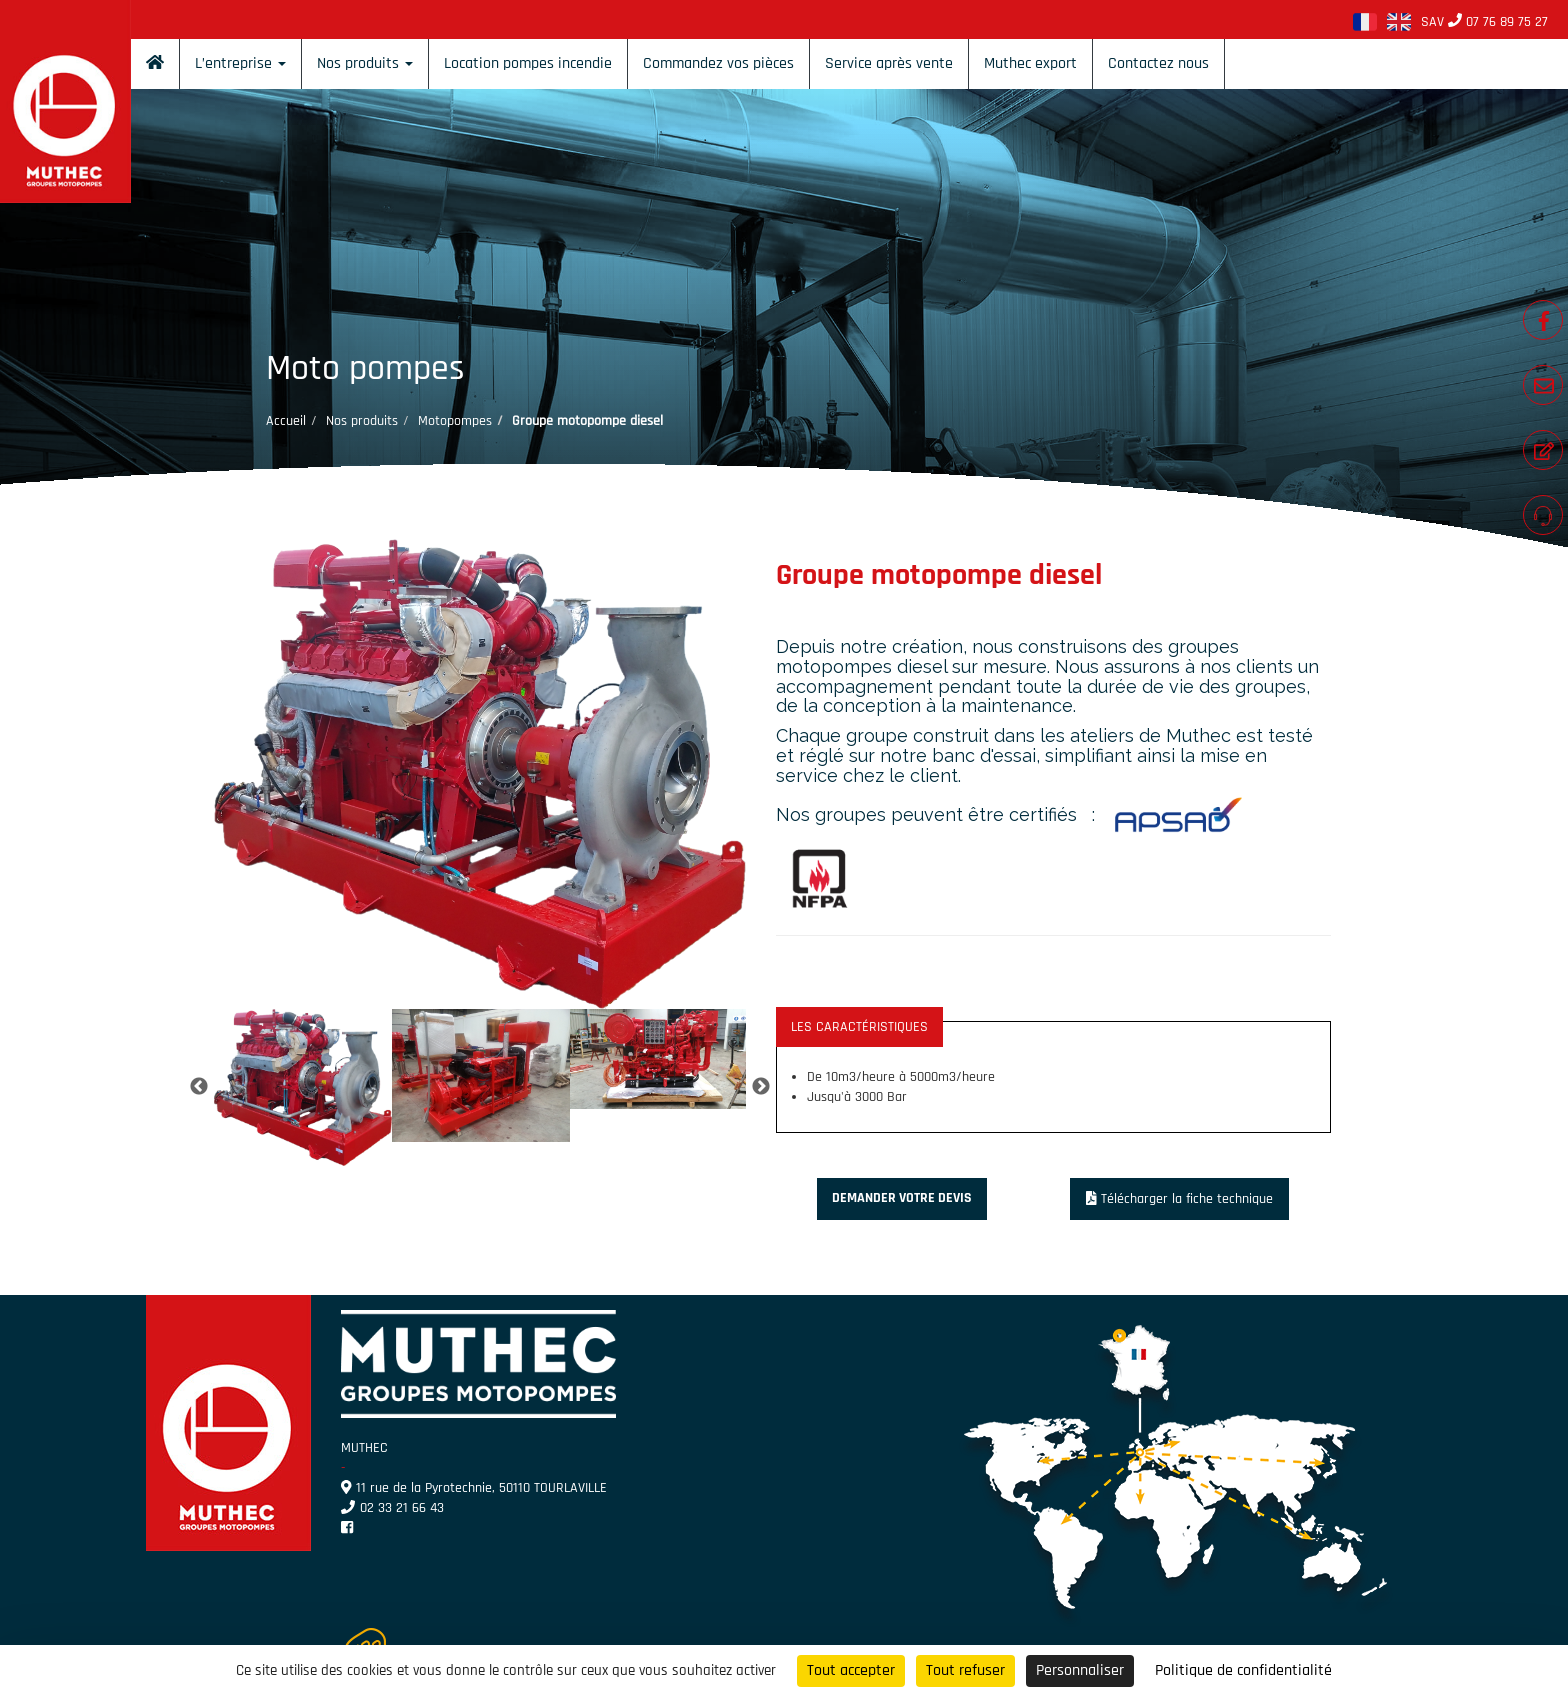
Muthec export (1030, 63)
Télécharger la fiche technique (1180, 1199)
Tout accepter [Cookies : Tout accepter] (851, 1670)
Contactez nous (1158, 63)
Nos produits (365, 63)
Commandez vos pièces (718, 63)
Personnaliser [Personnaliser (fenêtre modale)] (1080, 1670)
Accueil (286, 421)
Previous (199, 1087)
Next (761, 1087)
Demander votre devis (902, 1198)
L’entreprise (240, 63)
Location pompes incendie (528, 63)
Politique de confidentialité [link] (1243, 1670)
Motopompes (455, 421)
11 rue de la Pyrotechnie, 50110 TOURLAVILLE (474, 1488)
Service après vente (889, 63)
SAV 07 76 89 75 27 (1484, 22)
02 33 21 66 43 (392, 1508)
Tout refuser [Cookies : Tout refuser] (965, 1670)
